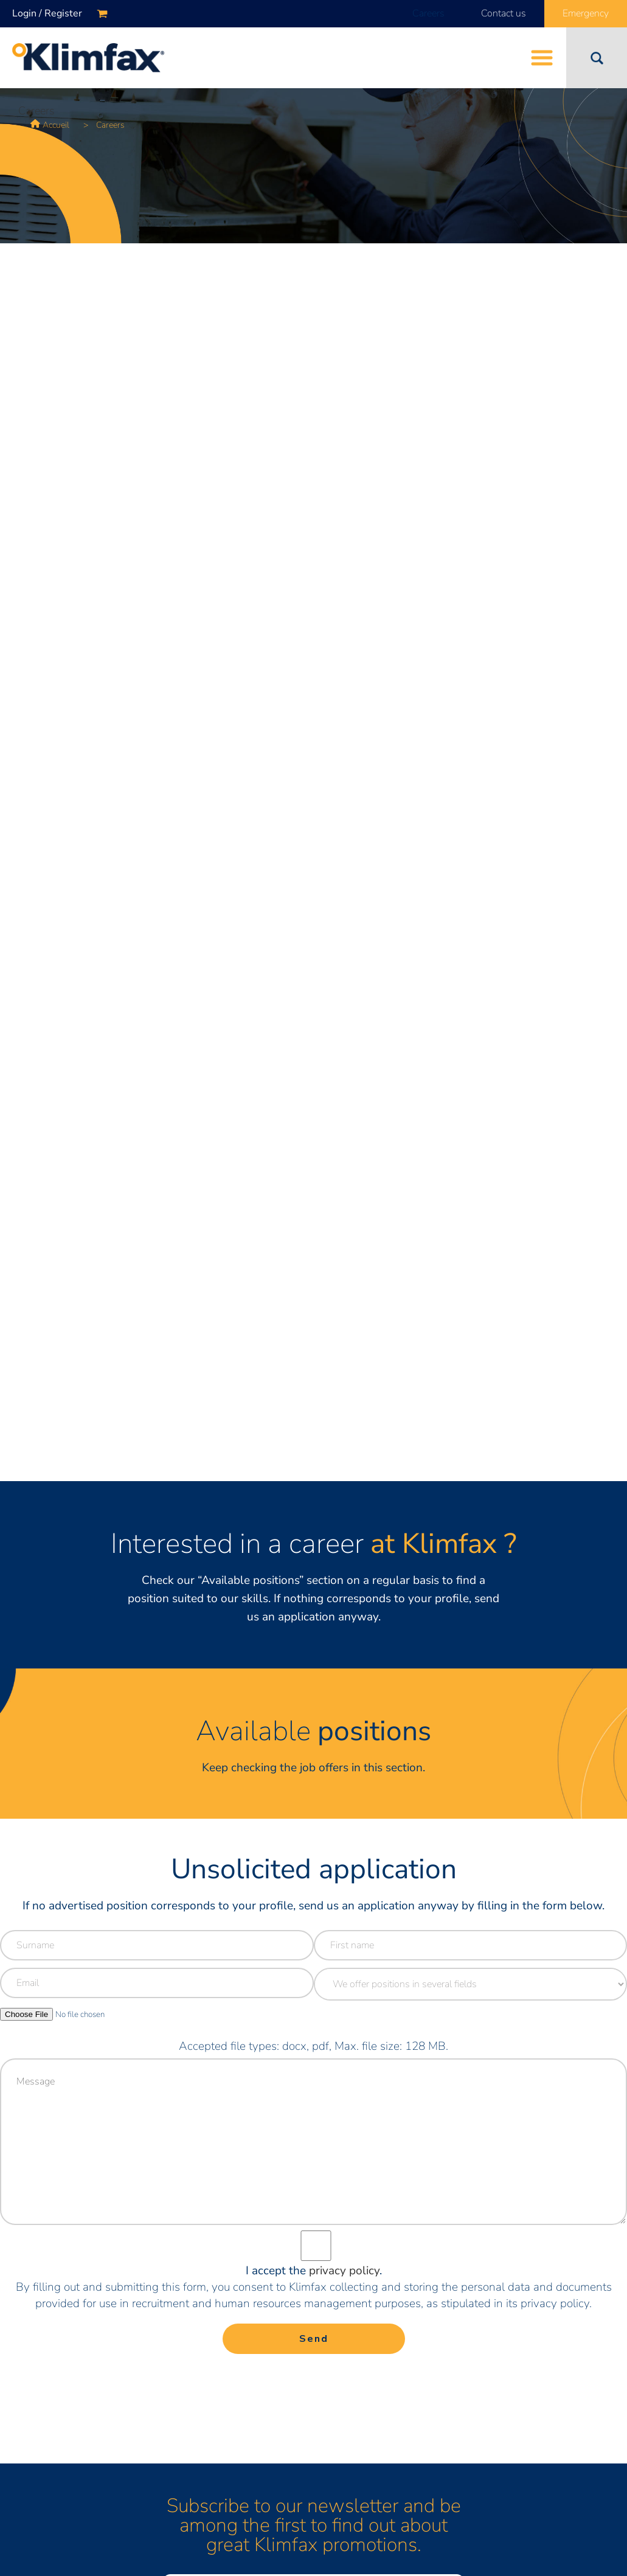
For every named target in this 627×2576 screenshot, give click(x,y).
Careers (428, 13)
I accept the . (314, 2271)
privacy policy (344, 2271)
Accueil (56, 125)
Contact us (503, 13)
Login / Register (47, 13)
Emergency (586, 13)
